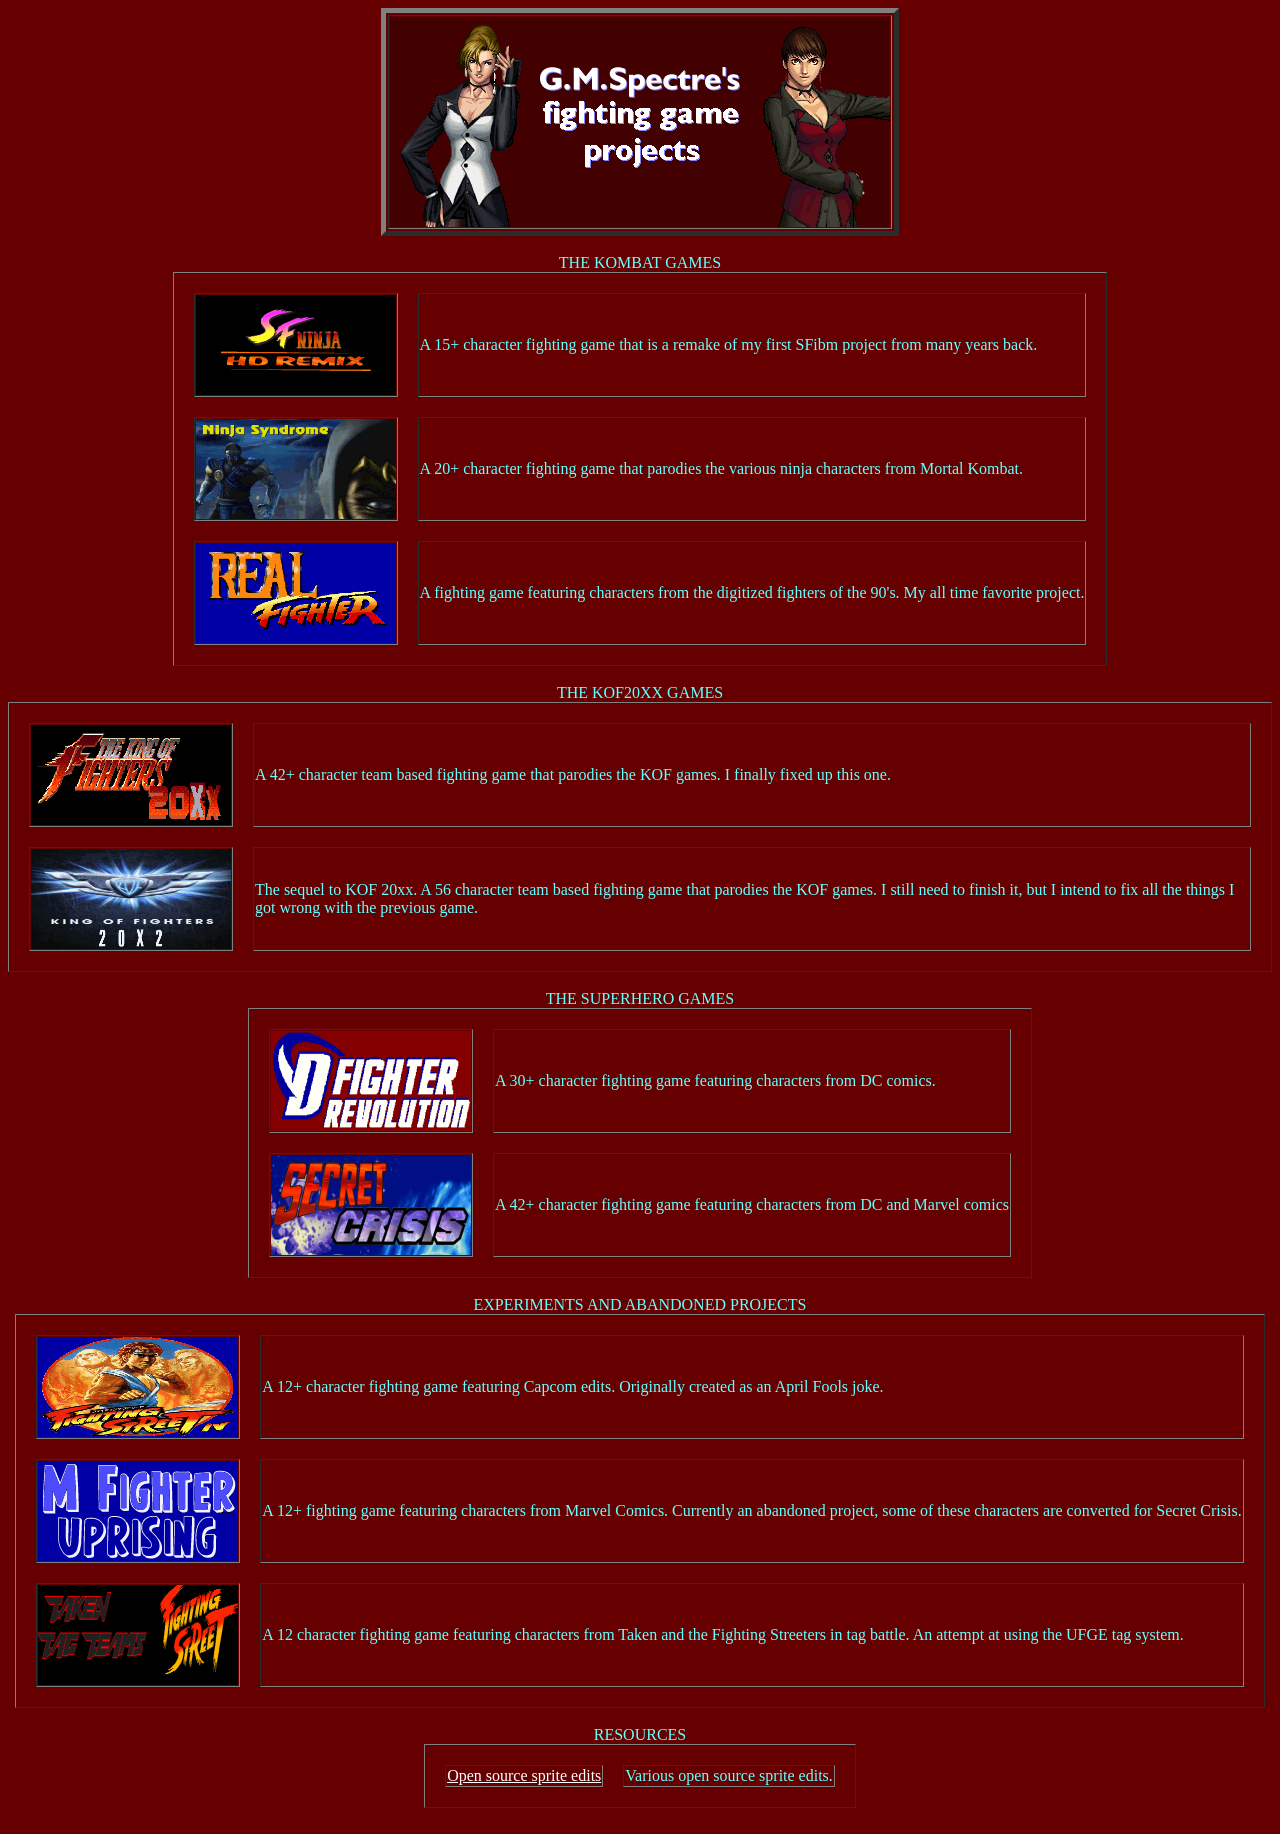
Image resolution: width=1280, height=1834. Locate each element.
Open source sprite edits (524, 1775)
